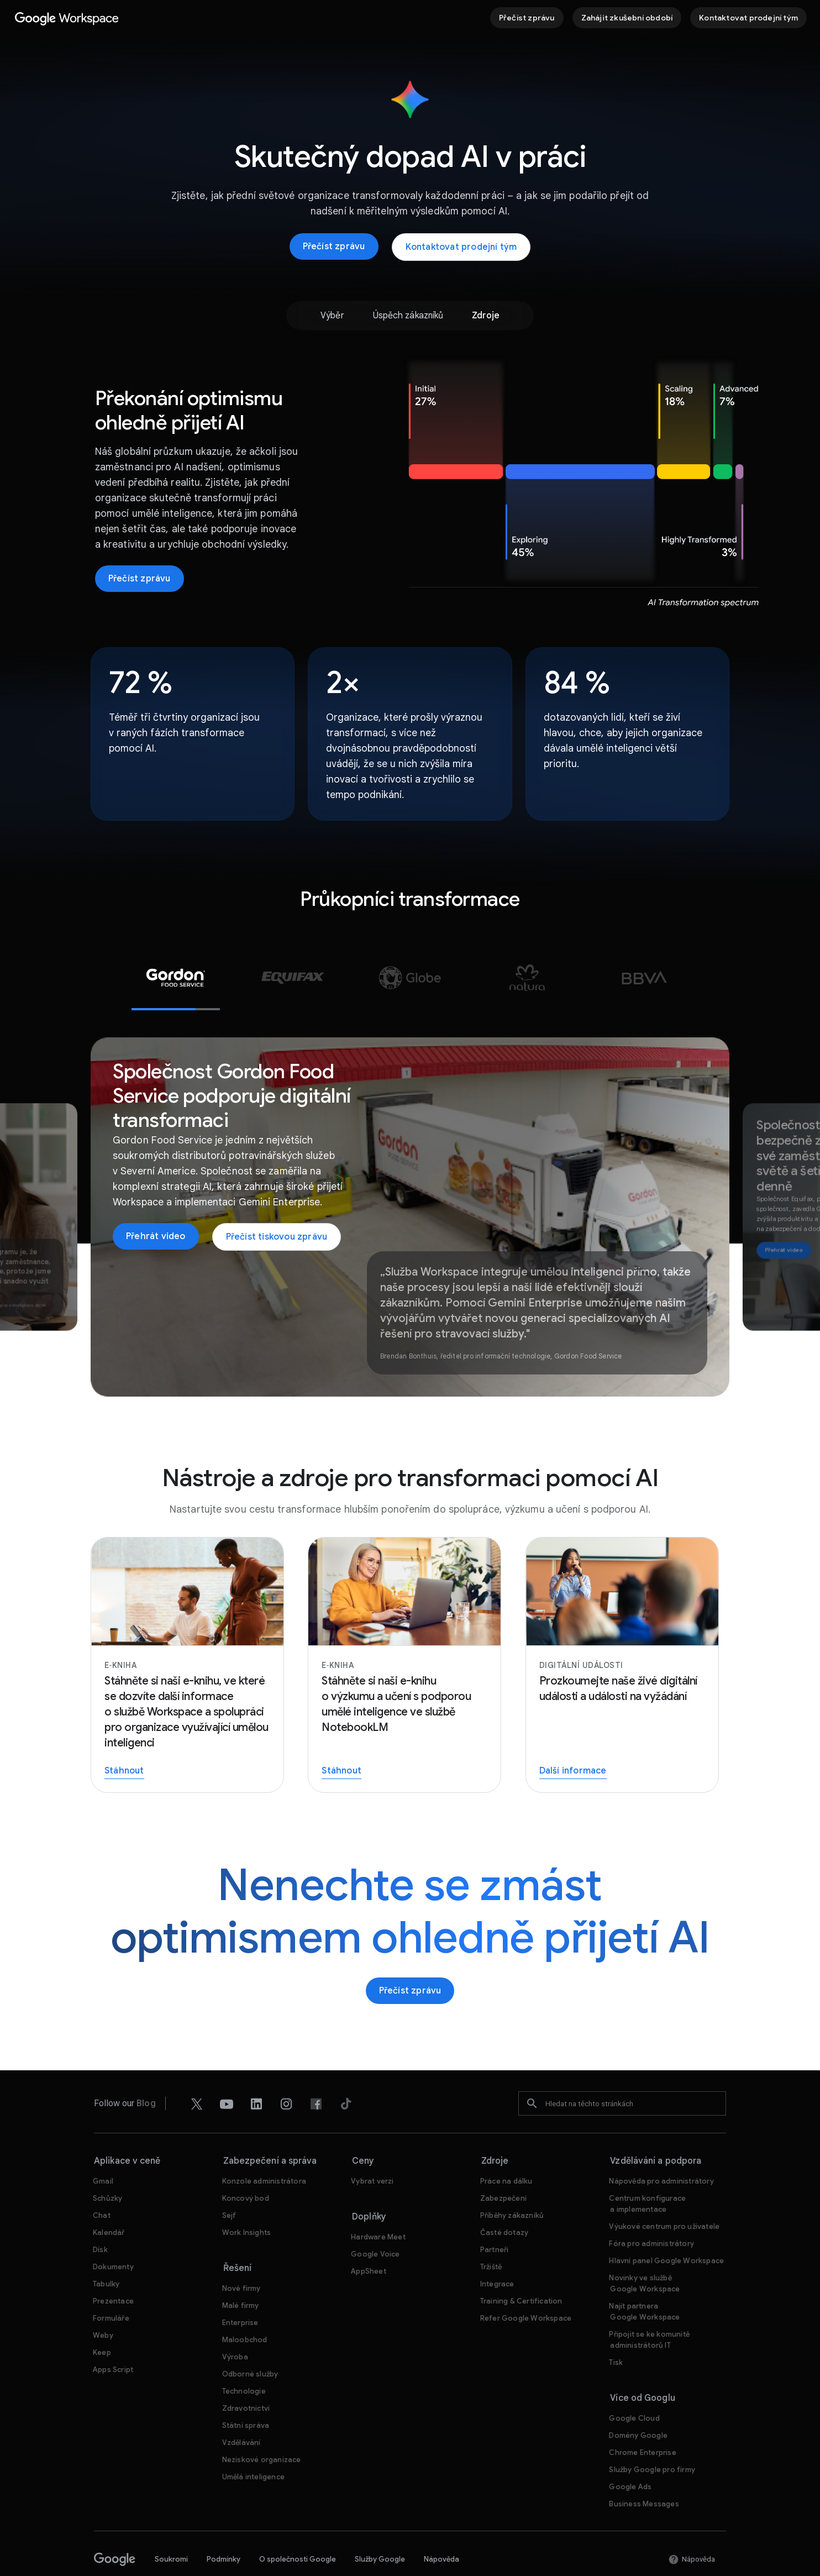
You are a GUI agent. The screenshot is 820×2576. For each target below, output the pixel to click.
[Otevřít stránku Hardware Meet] (378, 2204)
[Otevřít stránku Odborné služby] (250, 2341)
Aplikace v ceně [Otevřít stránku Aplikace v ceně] (127, 2128)
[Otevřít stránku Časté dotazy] (504, 2200)
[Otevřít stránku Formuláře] (111, 2285)
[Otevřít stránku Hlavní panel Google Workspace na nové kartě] (666, 2228)
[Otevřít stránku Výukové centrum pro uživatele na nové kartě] (664, 2194)
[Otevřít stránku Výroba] (235, 2324)
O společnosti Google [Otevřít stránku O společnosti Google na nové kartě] (297, 2526)
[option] (331, 315)
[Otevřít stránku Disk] (100, 2217)
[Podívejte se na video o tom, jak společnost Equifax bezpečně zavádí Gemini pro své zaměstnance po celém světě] (783, 1217)
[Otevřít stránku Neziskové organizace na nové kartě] (261, 2427)
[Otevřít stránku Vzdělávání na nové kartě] (241, 2410)
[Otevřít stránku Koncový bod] (245, 2165)
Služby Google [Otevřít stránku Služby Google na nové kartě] (380, 2526)
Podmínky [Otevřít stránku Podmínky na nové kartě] (223, 2526)
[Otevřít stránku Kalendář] (109, 2200)
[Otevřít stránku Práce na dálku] (506, 2148)
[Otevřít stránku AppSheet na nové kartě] (368, 2238)
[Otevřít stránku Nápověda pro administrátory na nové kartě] (661, 2148)
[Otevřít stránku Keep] (102, 2320)
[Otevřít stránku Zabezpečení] (503, 2165)
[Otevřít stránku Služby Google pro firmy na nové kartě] (652, 2437)
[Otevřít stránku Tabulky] (106, 2251)
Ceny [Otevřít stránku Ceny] (363, 2128)
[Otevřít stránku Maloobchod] (244, 2307)
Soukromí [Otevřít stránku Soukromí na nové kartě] (171, 2526)
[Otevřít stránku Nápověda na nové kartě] (691, 2527)
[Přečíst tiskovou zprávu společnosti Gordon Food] (276, 1204)
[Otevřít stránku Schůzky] (107, 2165)
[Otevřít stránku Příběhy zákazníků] (512, 2182)
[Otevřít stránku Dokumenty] (113, 2234)
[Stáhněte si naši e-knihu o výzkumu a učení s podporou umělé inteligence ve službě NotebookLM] (410, 1632)
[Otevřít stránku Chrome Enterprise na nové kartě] (642, 2420)
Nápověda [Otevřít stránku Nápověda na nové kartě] (441, 2526)
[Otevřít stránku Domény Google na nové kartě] (638, 2402)
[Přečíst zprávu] (527, 17)
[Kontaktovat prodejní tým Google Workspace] (748, 17)
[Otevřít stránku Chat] (102, 2182)
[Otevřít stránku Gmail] (103, 2148)
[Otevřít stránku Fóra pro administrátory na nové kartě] (651, 2211)
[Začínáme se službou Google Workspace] (627, 17)
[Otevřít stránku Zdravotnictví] (246, 2375)
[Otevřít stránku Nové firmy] (241, 2255)
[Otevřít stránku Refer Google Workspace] (525, 2285)
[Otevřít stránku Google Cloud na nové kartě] (634, 2385)
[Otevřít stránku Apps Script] (113, 2337)
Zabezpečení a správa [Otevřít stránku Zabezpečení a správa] (270, 2128)
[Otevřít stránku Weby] (103, 2302)
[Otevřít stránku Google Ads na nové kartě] (630, 2454)
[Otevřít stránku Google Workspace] (67, 18)
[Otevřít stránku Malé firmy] (240, 2273)
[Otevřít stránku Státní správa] (246, 2392)
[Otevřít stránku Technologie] (244, 2358)
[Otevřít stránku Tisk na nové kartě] (616, 2329)
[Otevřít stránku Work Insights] (246, 2200)
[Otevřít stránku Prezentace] (113, 2268)
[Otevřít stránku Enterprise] (240, 2290)
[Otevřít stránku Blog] (146, 2070)
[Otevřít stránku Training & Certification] (521, 2268)
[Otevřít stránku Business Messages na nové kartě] (644, 2471)
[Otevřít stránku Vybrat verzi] (372, 2148)
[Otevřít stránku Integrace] (497, 2251)
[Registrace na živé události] (627, 1632)
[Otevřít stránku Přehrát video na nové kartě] (156, 1203)
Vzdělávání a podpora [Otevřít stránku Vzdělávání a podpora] (655, 2128)
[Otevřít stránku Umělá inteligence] (253, 2444)
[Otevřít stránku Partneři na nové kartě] (494, 2217)
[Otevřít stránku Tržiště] (491, 2234)
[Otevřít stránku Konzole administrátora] (264, 2148)
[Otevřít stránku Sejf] (229, 2182)
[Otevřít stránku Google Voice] (375, 2221)
